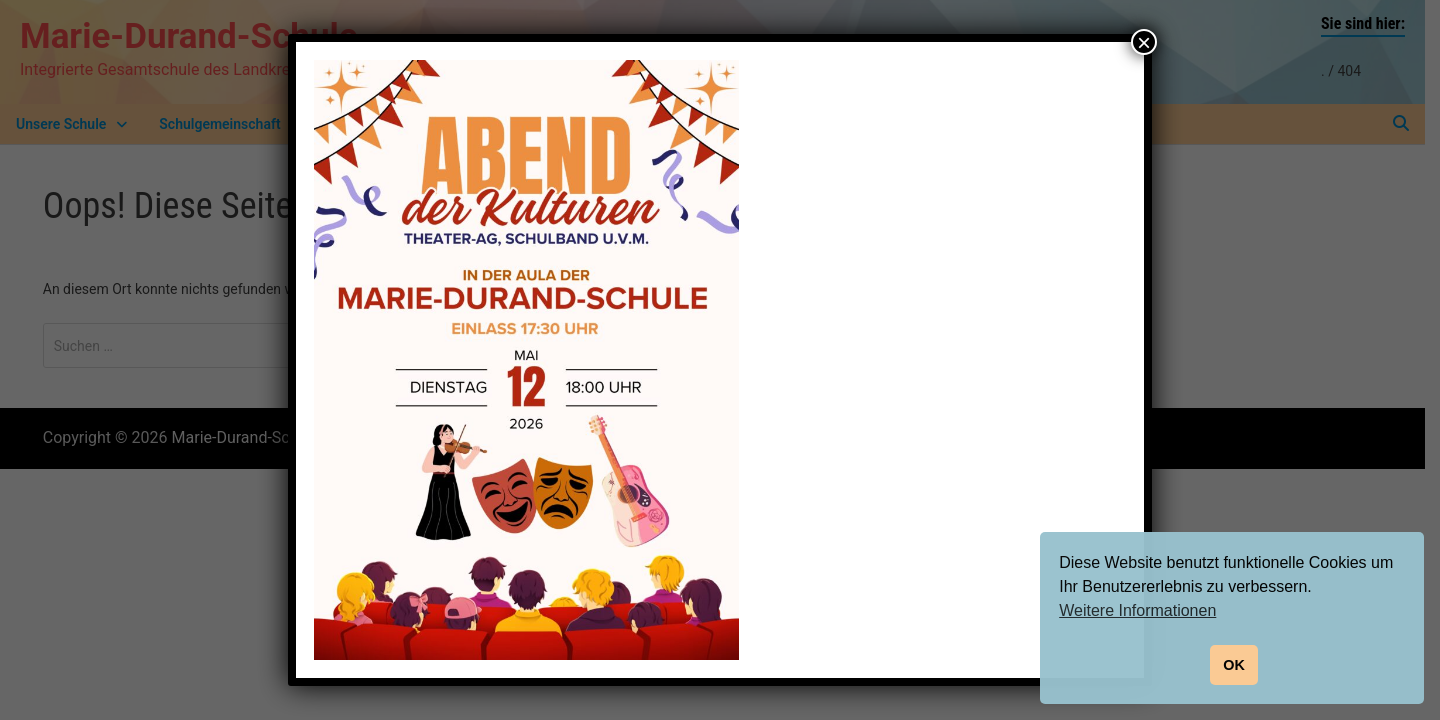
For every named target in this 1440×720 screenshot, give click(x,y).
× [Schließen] (1144, 42)
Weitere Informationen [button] (1137, 610)
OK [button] (1234, 665)
